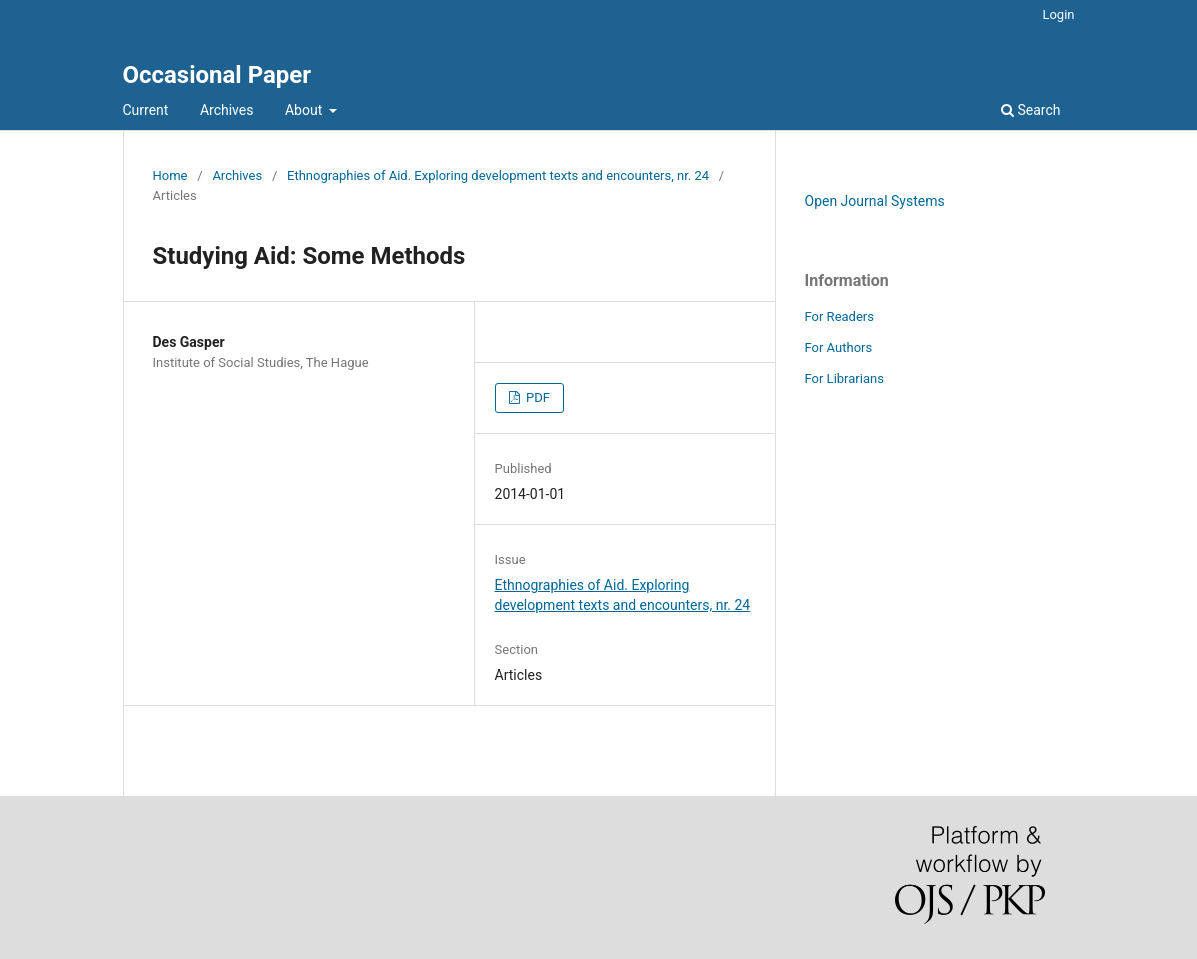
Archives (227, 110)
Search (1030, 110)
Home (170, 175)
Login (1058, 14)
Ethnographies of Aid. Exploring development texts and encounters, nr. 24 (498, 175)
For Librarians (844, 378)
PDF (536, 397)
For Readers (840, 316)
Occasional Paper (217, 75)
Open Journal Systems (875, 201)
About (305, 110)
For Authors (839, 347)
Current (146, 110)
